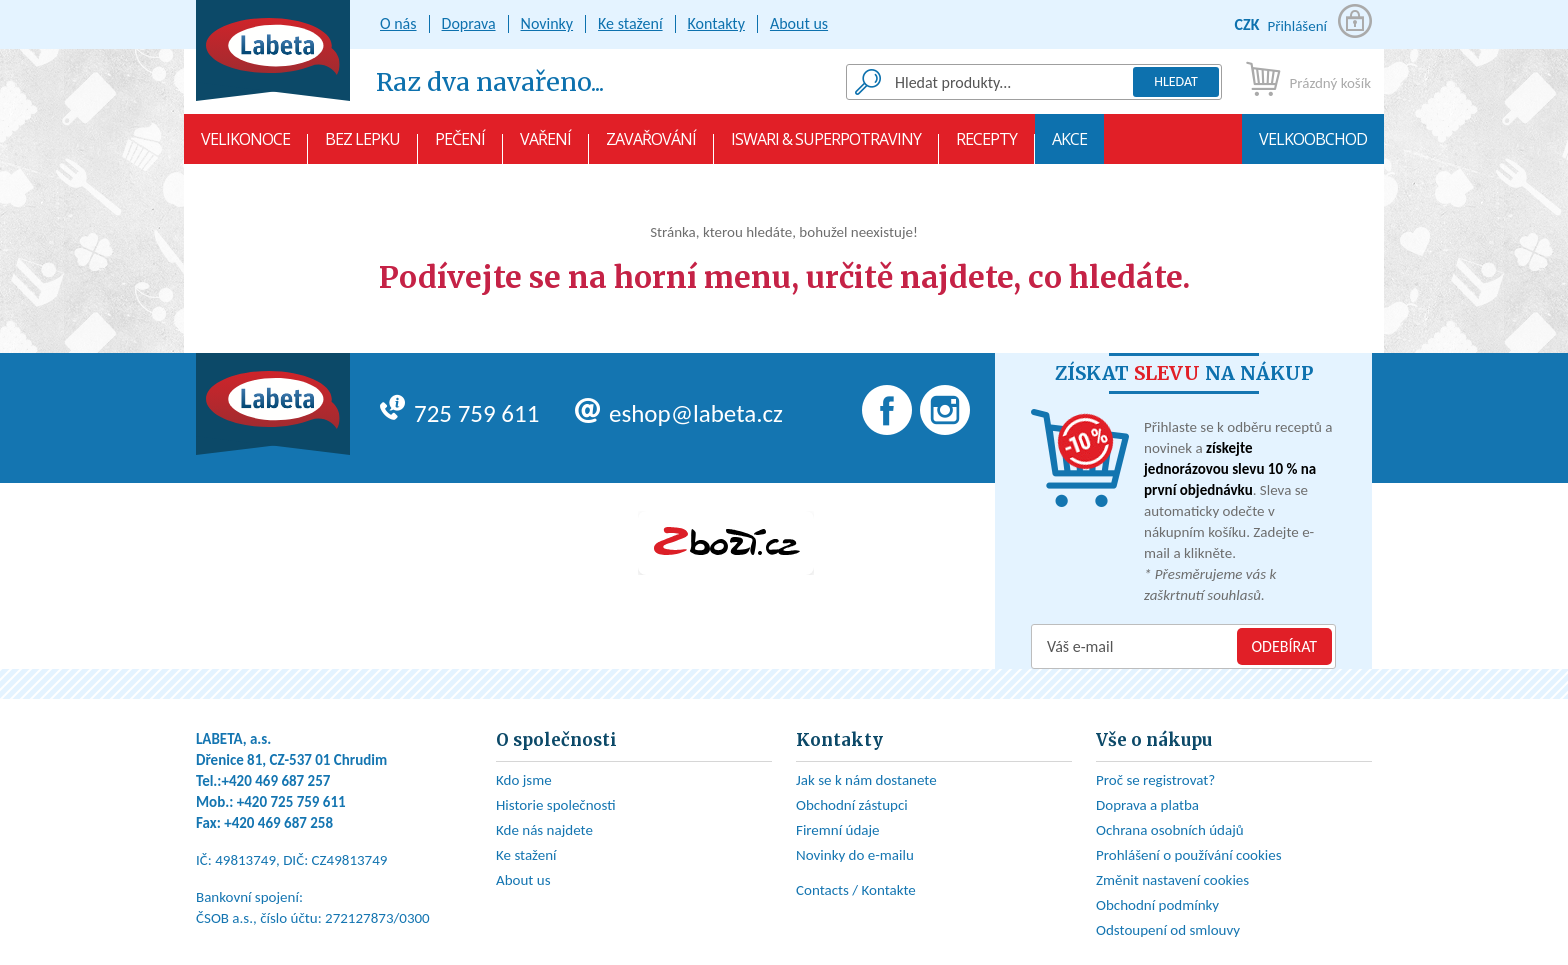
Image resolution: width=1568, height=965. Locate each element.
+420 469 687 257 (276, 781)
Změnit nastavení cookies (1172, 880)
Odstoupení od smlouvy (1168, 930)
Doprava (469, 23)
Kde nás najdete (544, 830)
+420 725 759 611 (291, 802)
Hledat (1176, 81)
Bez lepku (362, 146)
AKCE (1069, 146)
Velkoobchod (1313, 146)
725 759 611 (459, 413)
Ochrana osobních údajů (1170, 830)
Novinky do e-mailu (855, 855)
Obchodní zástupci (852, 805)
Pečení (460, 146)
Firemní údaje (838, 830)
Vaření (545, 146)
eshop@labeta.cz (679, 413)
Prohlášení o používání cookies (1189, 855)
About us (799, 23)
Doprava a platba (1147, 805)
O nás (398, 23)
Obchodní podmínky (1157, 905)
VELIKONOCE (245, 146)
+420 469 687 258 (278, 823)
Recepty (986, 146)
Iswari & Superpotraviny (826, 146)
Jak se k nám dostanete (866, 780)
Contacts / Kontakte (856, 890)
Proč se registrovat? (1155, 780)
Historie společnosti (556, 805)
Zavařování (651, 146)
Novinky (547, 23)
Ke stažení (630, 23)
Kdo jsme (524, 780)
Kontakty (716, 23)
